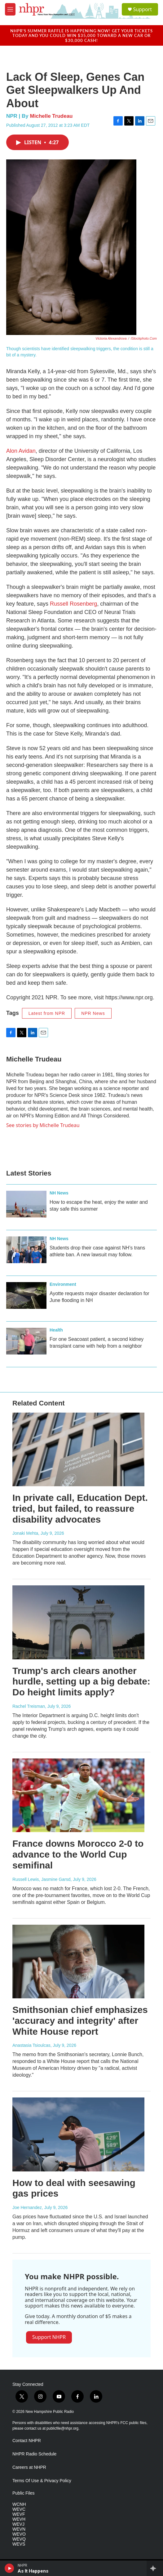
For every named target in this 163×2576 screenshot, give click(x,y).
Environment (63, 1284)
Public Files (23, 2493)
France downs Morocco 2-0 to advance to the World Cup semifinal (77, 1854)
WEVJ (18, 2524)
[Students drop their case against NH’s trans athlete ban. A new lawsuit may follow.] (26, 1249)
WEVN (18, 2529)
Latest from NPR (47, 1013)
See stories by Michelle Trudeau (43, 1125)
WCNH (19, 2504)
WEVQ (19, 2539)
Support (142, 9)
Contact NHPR (26, 2440)
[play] (9, 2568)
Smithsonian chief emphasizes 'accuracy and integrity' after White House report (80, 2021)
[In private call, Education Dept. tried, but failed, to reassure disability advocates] (78, 1449)
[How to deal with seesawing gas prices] (78, 2134)
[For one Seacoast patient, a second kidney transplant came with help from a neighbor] (26, 1341)
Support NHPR (49, 2337)
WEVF (18, 2514)
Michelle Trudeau (51, 116)
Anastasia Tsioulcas (31, 2045)
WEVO (19, 2534)
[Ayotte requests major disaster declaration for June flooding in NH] (26, 1295)
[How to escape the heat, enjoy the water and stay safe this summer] (26, 1204)
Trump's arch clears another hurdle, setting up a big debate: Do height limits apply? (81, 1682)
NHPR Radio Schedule (34, 2454)
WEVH (18, 2519)
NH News (59, 1192)
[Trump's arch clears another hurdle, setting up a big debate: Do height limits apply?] (78, 1622)
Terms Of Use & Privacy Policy (41, 2480)
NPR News (93, 1013)
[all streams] (155, 2568)
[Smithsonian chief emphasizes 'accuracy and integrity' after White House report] (78, 1961)
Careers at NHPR (29, 2467)
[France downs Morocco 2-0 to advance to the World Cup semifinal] (78, 1795)
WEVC (18, 2509)
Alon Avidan (21, 451)
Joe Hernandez (27, 2207)
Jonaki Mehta (25, 1533)
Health (56, 1329)
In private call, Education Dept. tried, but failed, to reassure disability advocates (80, 1508)
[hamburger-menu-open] (10, 9)
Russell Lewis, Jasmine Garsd (41, 1879)
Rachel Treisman (28, 1706)
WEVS (18, 2544)
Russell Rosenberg (73, 604)
